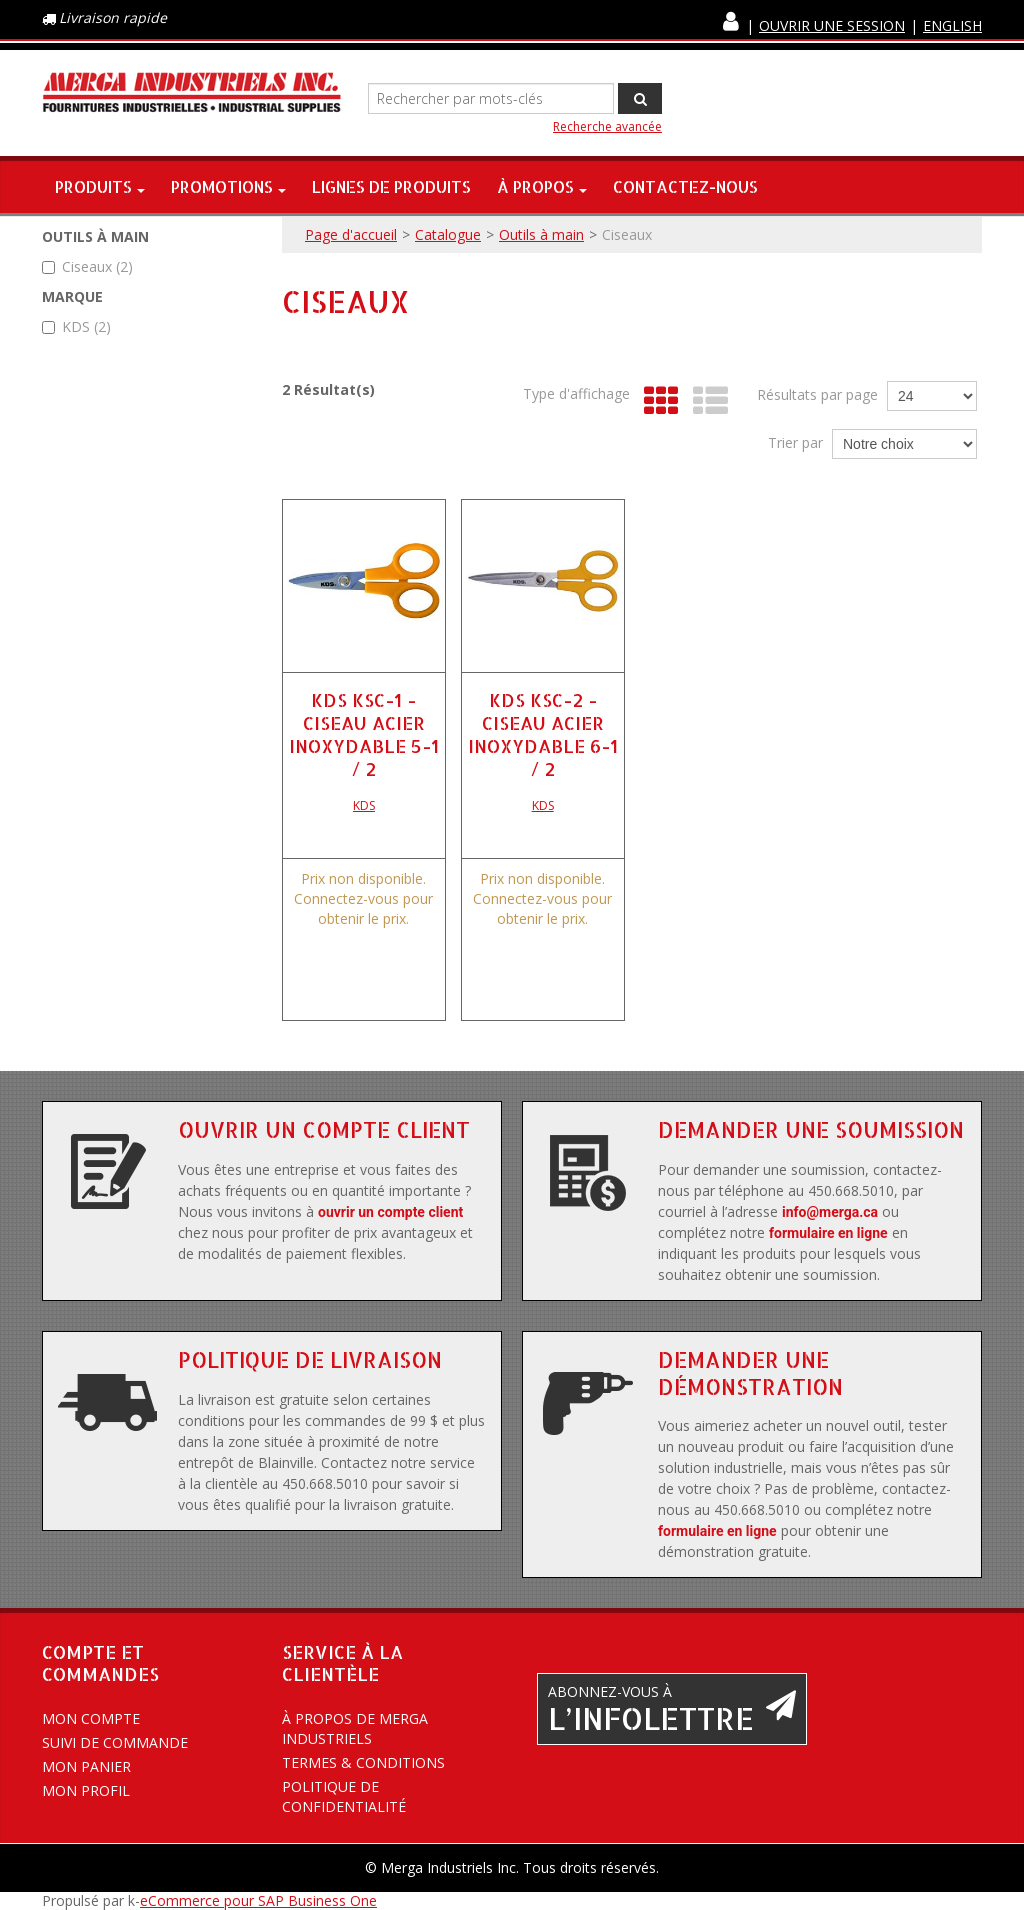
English (952, 25)
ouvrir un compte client (390, 1212)
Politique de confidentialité (344, 1796)
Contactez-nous (685, 186)
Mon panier (86, 1766)
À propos (542, 186)
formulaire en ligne (828, 1233)
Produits (100, 186)
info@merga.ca (830, 1212)
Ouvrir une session (832, 25)
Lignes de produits (391, 186)
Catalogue (448, 234)
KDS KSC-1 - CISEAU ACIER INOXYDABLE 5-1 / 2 (364, 734)
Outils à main (541, 234)
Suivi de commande (115, 1742)
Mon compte (91, 1718)
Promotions (228, 186)
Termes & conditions (363, 1762)
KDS (76, 326)
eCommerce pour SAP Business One (258, 1900)
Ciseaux (87, 266)
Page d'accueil (351, 234)
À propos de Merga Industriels (355, 1728)
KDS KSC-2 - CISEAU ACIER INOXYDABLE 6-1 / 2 (543, 734)
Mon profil (86, 1790)
